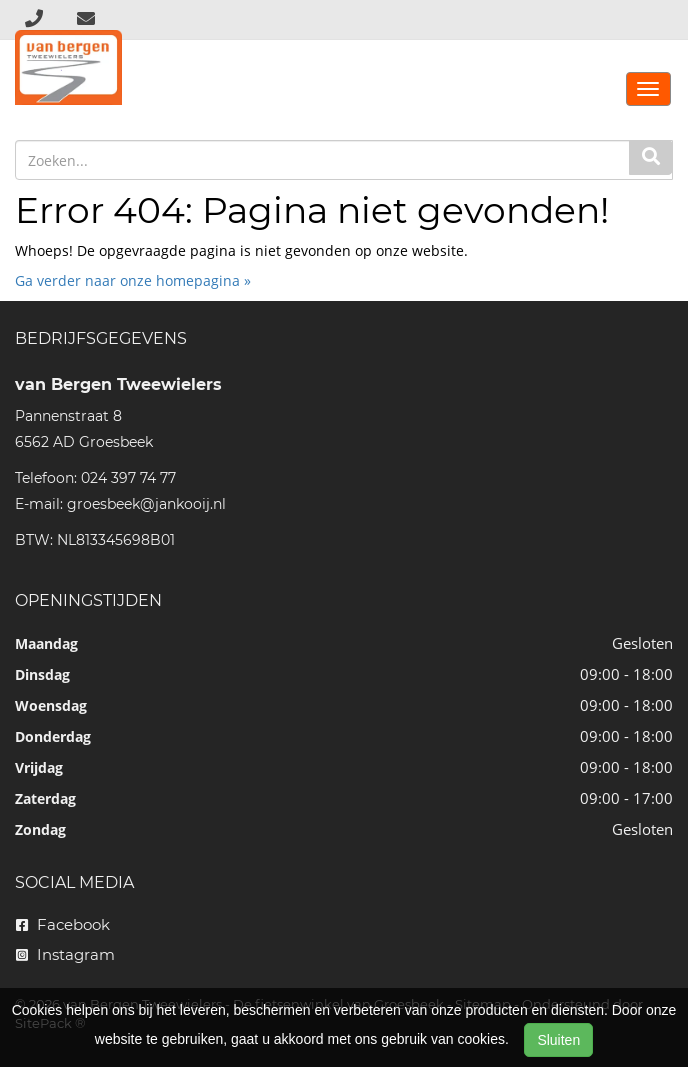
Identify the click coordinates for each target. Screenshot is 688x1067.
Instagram (65, 954)
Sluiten (558, 1040)
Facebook (63, 924)
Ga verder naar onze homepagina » (133, 280)
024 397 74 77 (128, 478)
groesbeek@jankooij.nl (146, 504)
